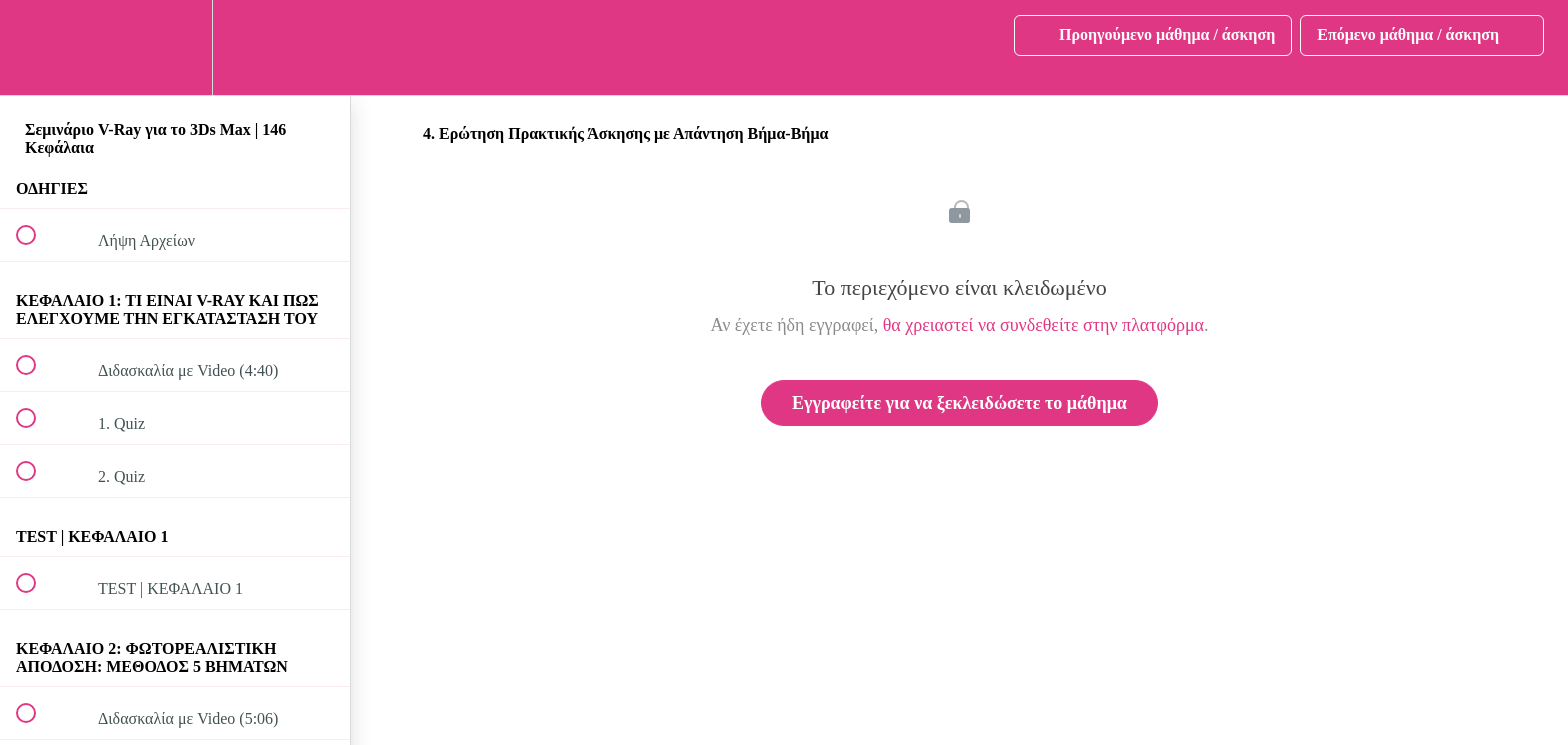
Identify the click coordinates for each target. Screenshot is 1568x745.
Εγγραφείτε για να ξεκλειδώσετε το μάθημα (959, 403)
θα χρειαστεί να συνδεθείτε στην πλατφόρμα (1043, 325)
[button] (37, 47)
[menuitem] (175, 47)
